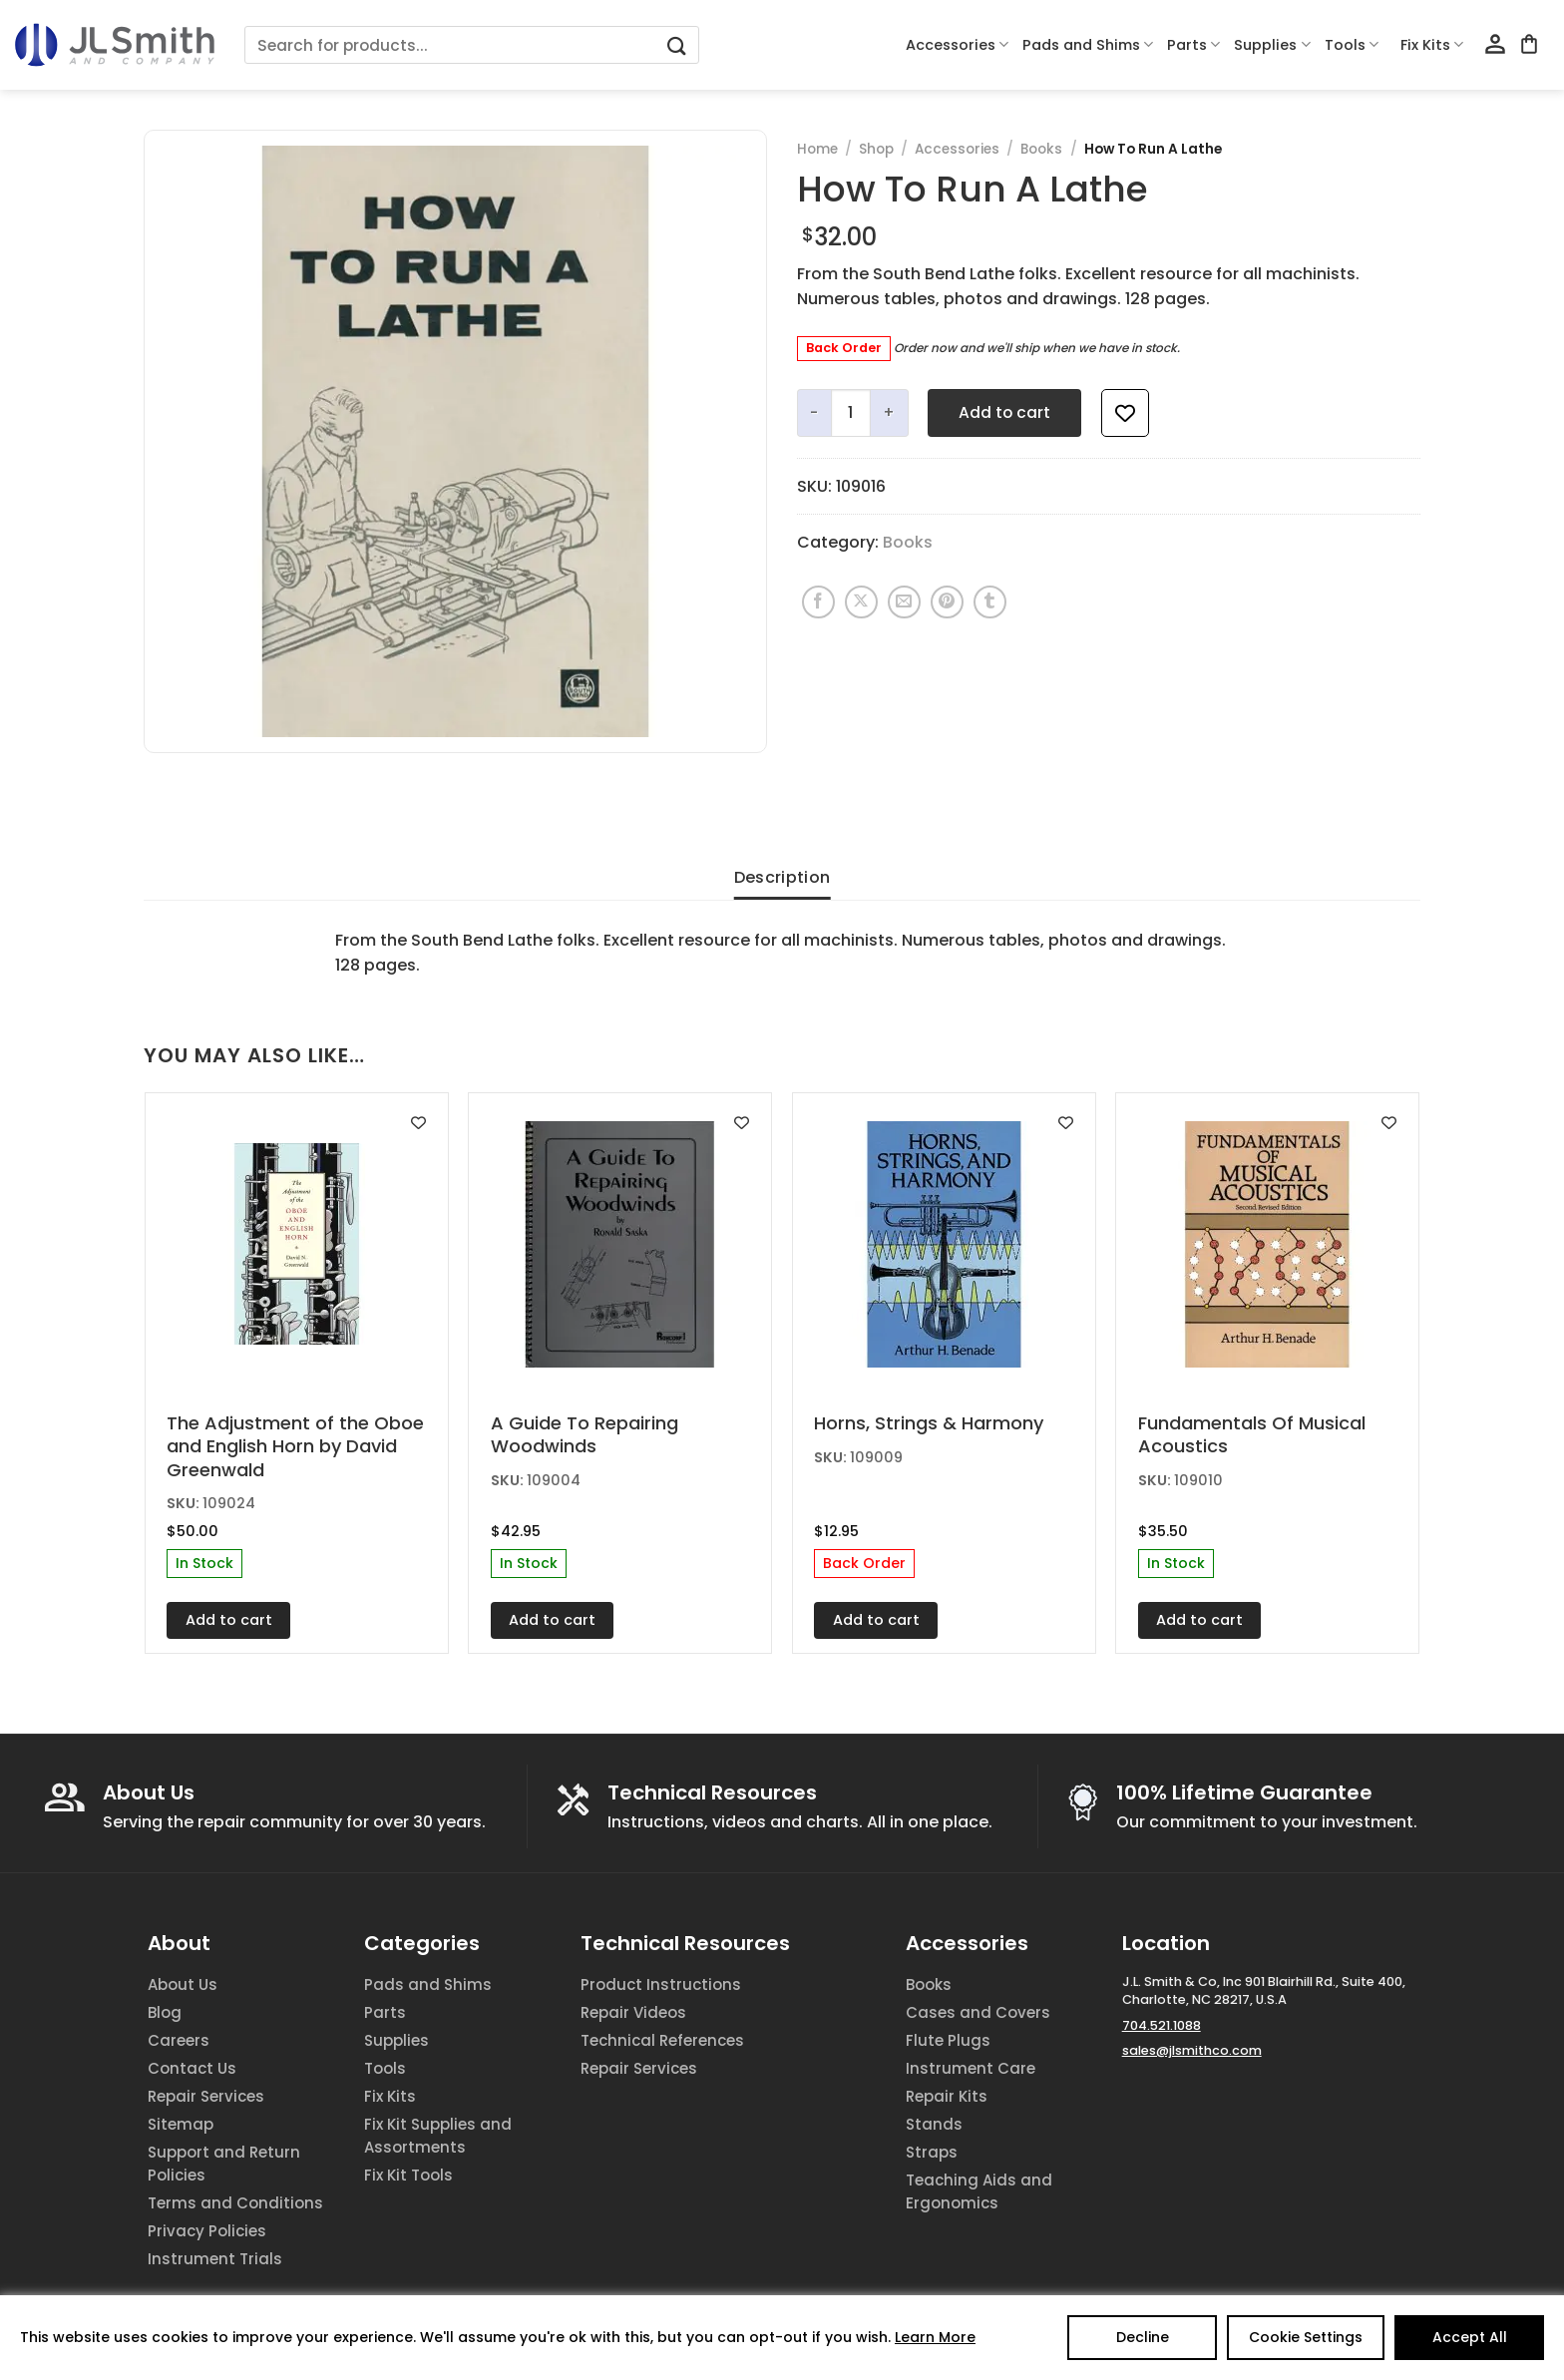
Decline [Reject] (1142, 2337)
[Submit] (676, 45)
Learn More (935, 2337)
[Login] (1495, 45)
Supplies (1272, 45)
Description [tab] (782, 877)
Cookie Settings (1306, 2337)
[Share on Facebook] (818, 602)
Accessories (957, 45)
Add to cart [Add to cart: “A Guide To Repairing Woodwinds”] (552, 1620)
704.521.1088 (1161, 2025)
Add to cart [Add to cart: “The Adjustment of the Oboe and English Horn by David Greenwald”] (229, 1620)
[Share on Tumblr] (990, 602)
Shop (876, 149)
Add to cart (1004, 412)
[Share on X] (861, 602)
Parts (1193, 45)
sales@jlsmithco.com (1192, 2050)
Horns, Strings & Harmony (928, 1422)
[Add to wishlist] (1125, 413)
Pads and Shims (1087, 45)
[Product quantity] (851, 413)
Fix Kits (1431, 45)
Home (817, 149)
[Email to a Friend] (904, 602)
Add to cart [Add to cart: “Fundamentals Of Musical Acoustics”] (1199, 1620)
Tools (1351, 45)
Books (1041, 149)
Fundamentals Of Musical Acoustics (1252, 1434)
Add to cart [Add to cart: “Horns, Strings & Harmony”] (876, 1620)
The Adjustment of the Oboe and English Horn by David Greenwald (295, 1446)
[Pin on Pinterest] (947, 602)
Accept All (1469, 2337)
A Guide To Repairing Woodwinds (584, 1434)
